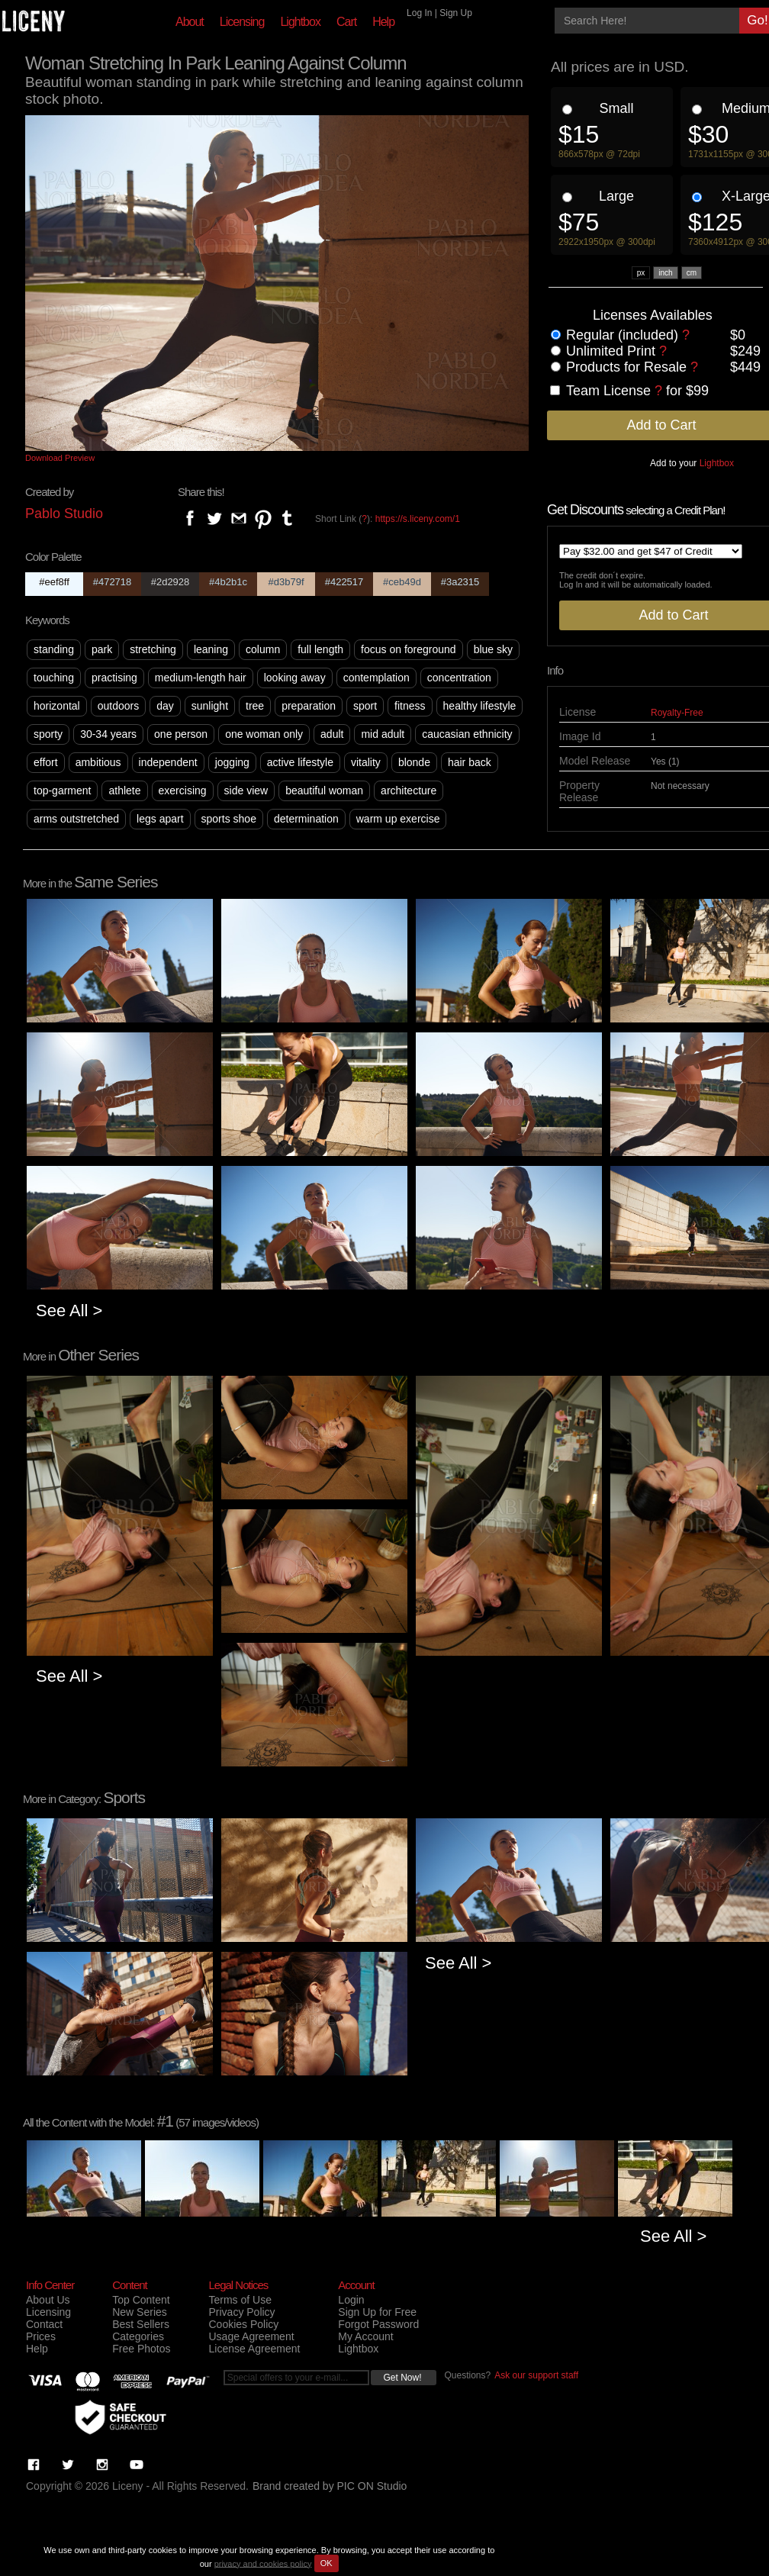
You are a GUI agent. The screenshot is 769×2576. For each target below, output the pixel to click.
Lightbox (300, 21)
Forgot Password (378, 2324)
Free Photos (141, 2349)
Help (383, 21)
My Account (365, 2336)
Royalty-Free (677, 712)
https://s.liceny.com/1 (417, 519)
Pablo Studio (64, 513)
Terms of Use (239, 2300)
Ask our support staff (536, 2375)
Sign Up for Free (377, 2312)
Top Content (141, 2300)
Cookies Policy (243, 2324)
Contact (44, 2324)
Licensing (242, 21)
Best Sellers (140, 2324)
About (189, 21)
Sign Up (455, 13)
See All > (69, 1310)
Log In (419, 13)
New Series (139, 2312)
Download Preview (60, 457)
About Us (48, 2300)
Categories (138, 2336)
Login (351, 2300)
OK (326, 2563)
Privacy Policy (241, 2312)
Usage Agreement (251, 2336)
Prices (41, 2336)
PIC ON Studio (372, 2486)
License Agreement (254, 2349)
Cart (346, 21)
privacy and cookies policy (263, 2563)
